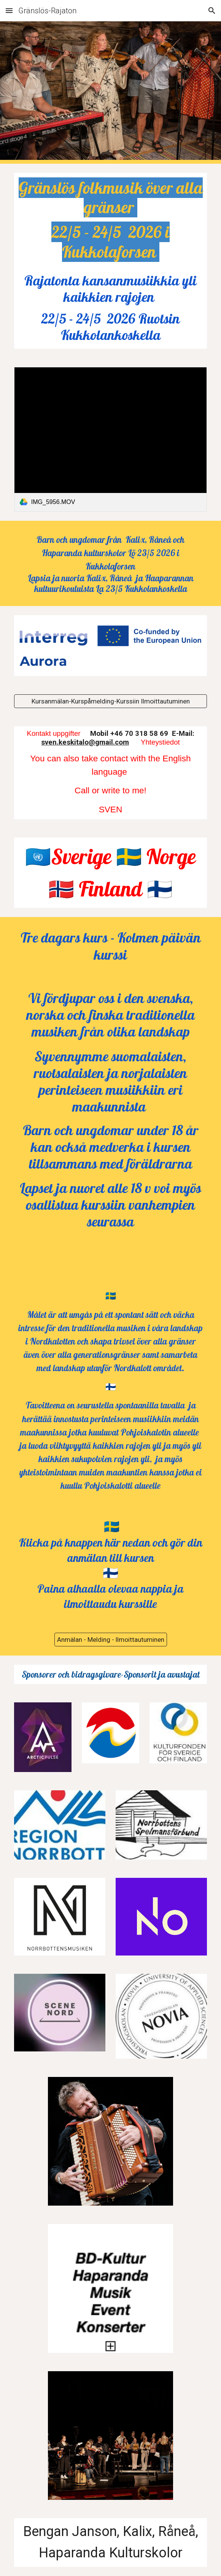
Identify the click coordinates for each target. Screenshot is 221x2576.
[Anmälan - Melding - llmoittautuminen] (111, 1639)
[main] (110, 220)
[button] (9, 10)
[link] (110, 439)
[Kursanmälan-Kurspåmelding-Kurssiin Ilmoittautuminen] (110, 701)
